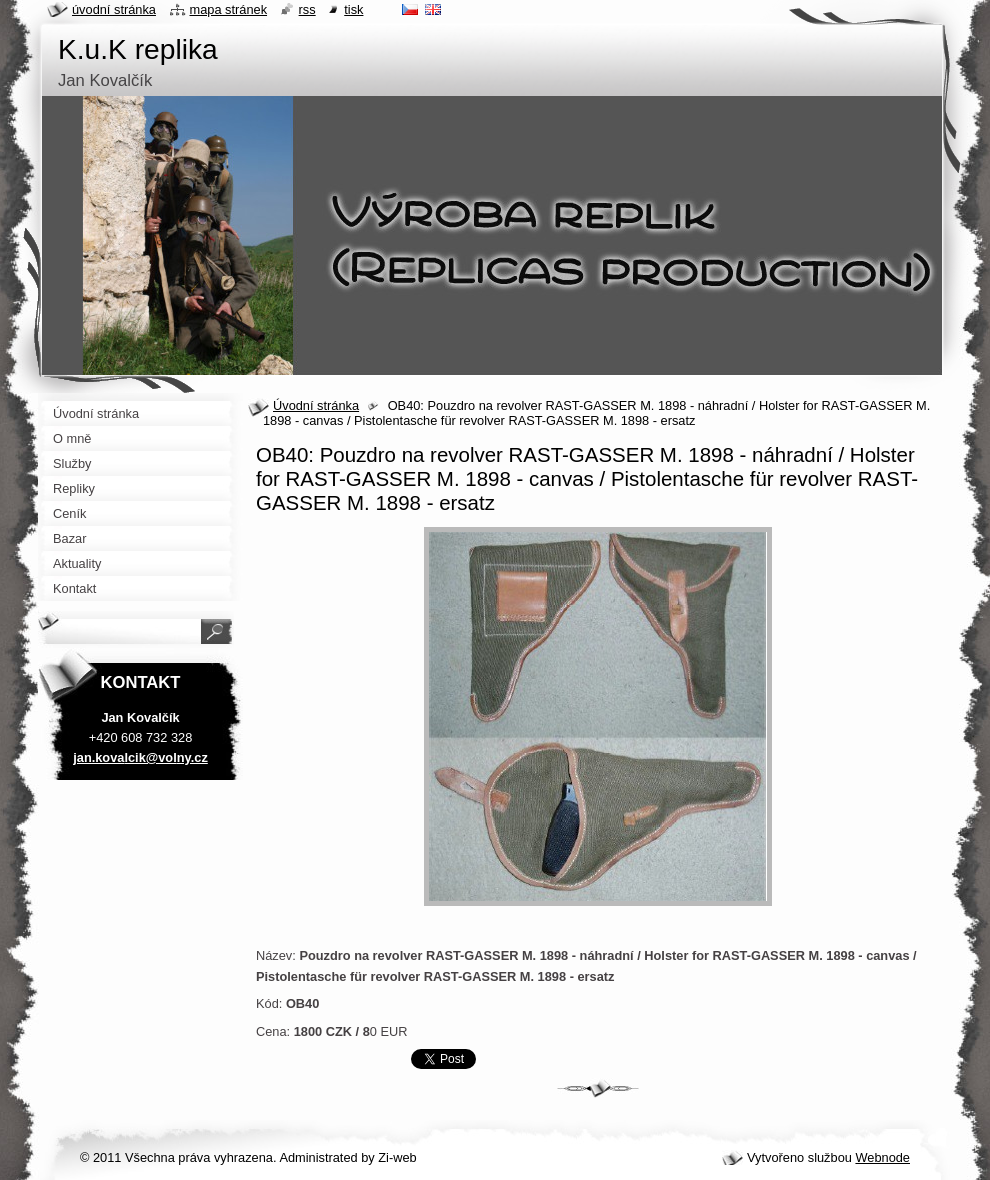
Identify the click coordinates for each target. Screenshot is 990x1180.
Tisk (353, 9)
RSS (307, 9)
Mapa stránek (229, 9)
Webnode (882, 1157)
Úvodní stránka (316, 405)
